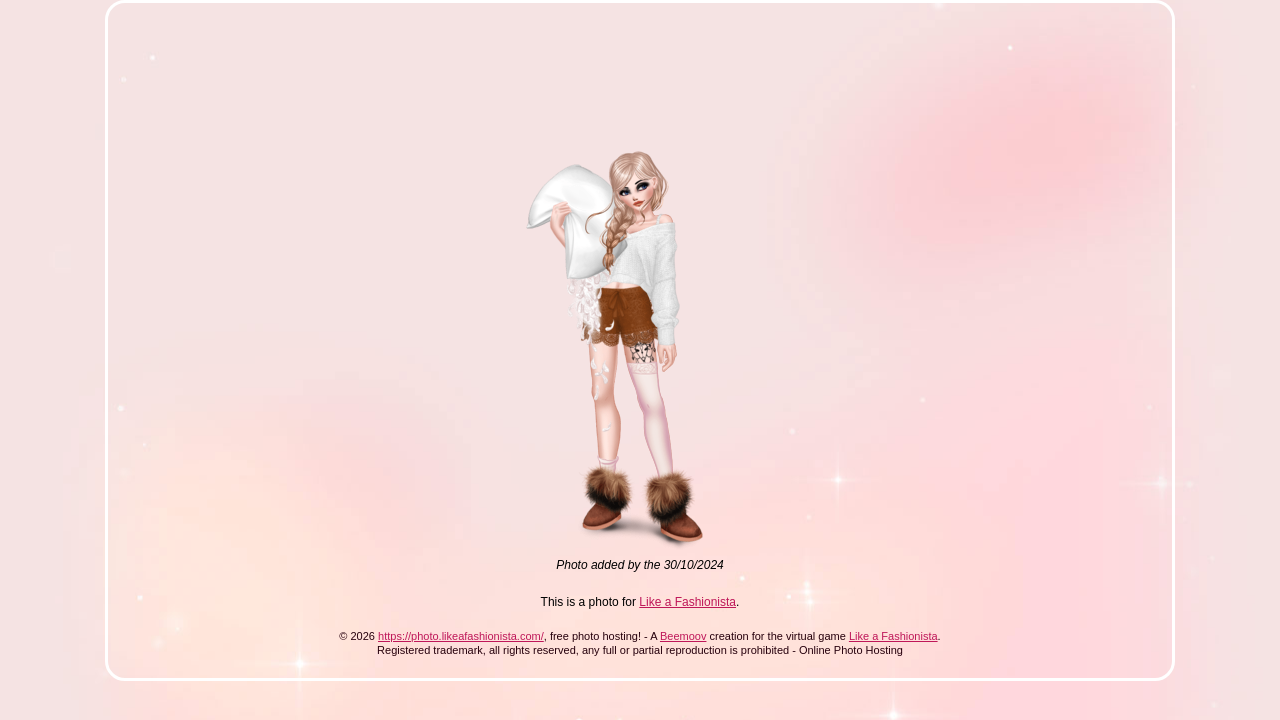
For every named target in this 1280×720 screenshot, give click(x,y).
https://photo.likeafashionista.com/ (461, 636)
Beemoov (683, 636)
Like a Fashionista (687, 602)
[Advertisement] (492, 68)
